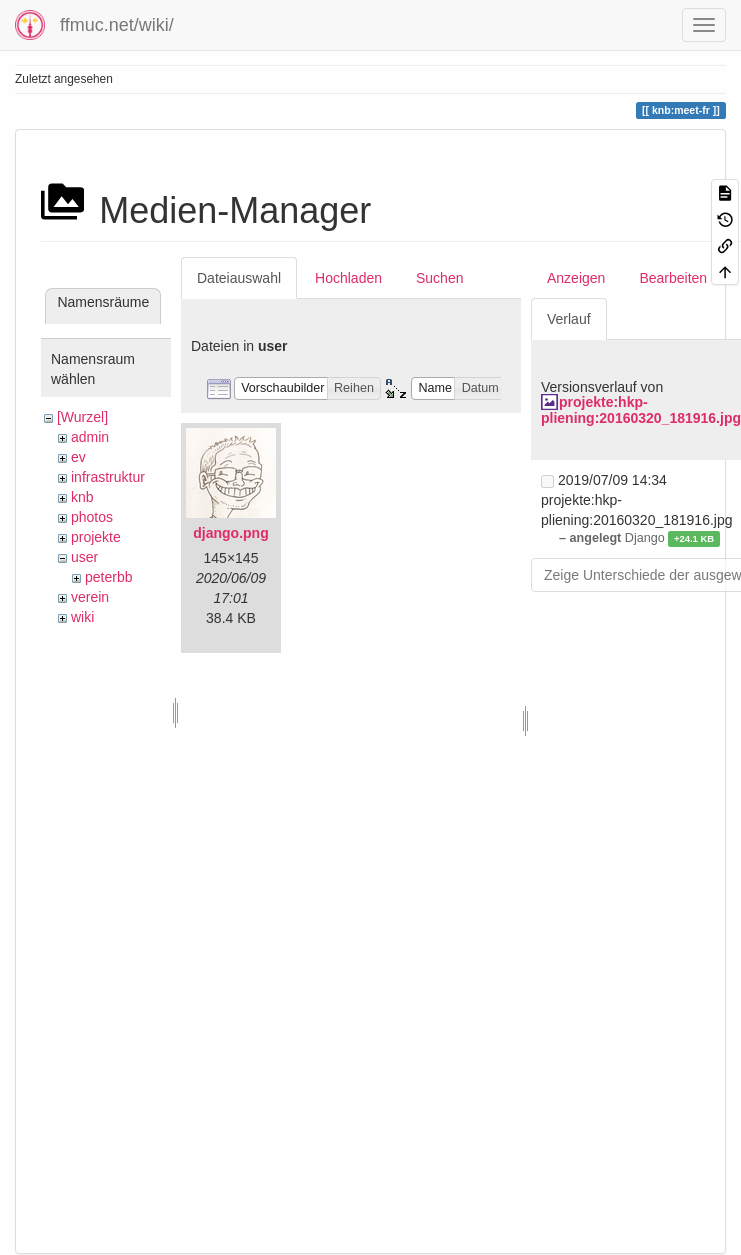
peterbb (108, 577)
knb (82, 497)
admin (90, 437)
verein (90, 597)
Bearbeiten (673, 278)
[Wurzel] (82, 417)
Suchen (439, 278)
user (84, 557)
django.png (230, 533)
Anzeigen (576, 278)
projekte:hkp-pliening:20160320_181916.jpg (641, 409)
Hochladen (348, 278)
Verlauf (569, 319)
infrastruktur (108, 477)
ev (78, 457)
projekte (96, 537)
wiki (82, 617)
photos (92, 517)
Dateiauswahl (239, 278)
